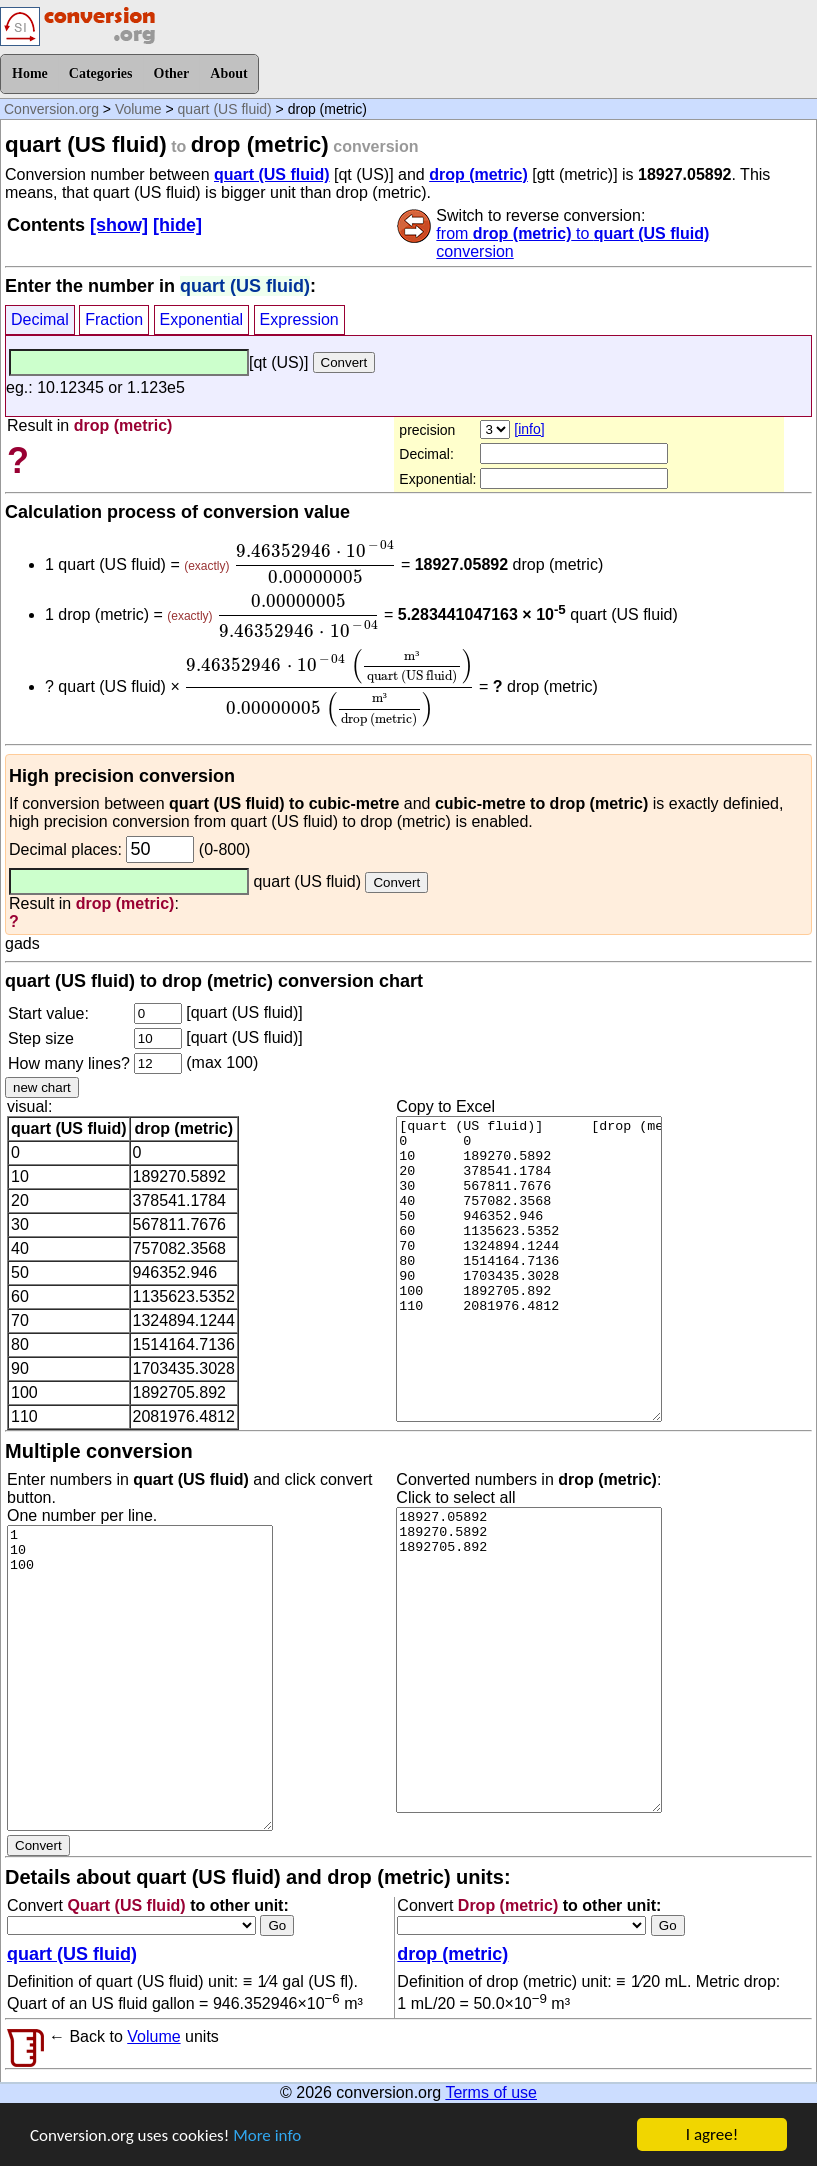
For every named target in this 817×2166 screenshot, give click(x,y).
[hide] (177, 225)
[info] (529, 429)
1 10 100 (140, 1678)
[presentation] (315, 562)
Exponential (202, 319)
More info (267, 2137)
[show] (119, 225)
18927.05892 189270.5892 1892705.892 (529, 1660)
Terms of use (491, 2092)
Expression (299, 319)
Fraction (114, 319)
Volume (138, 109)
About (228, 73)
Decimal (40, 319)
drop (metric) (478, 174)
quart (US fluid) (225, 109)
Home (30, 73)
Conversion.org (51, 109)
